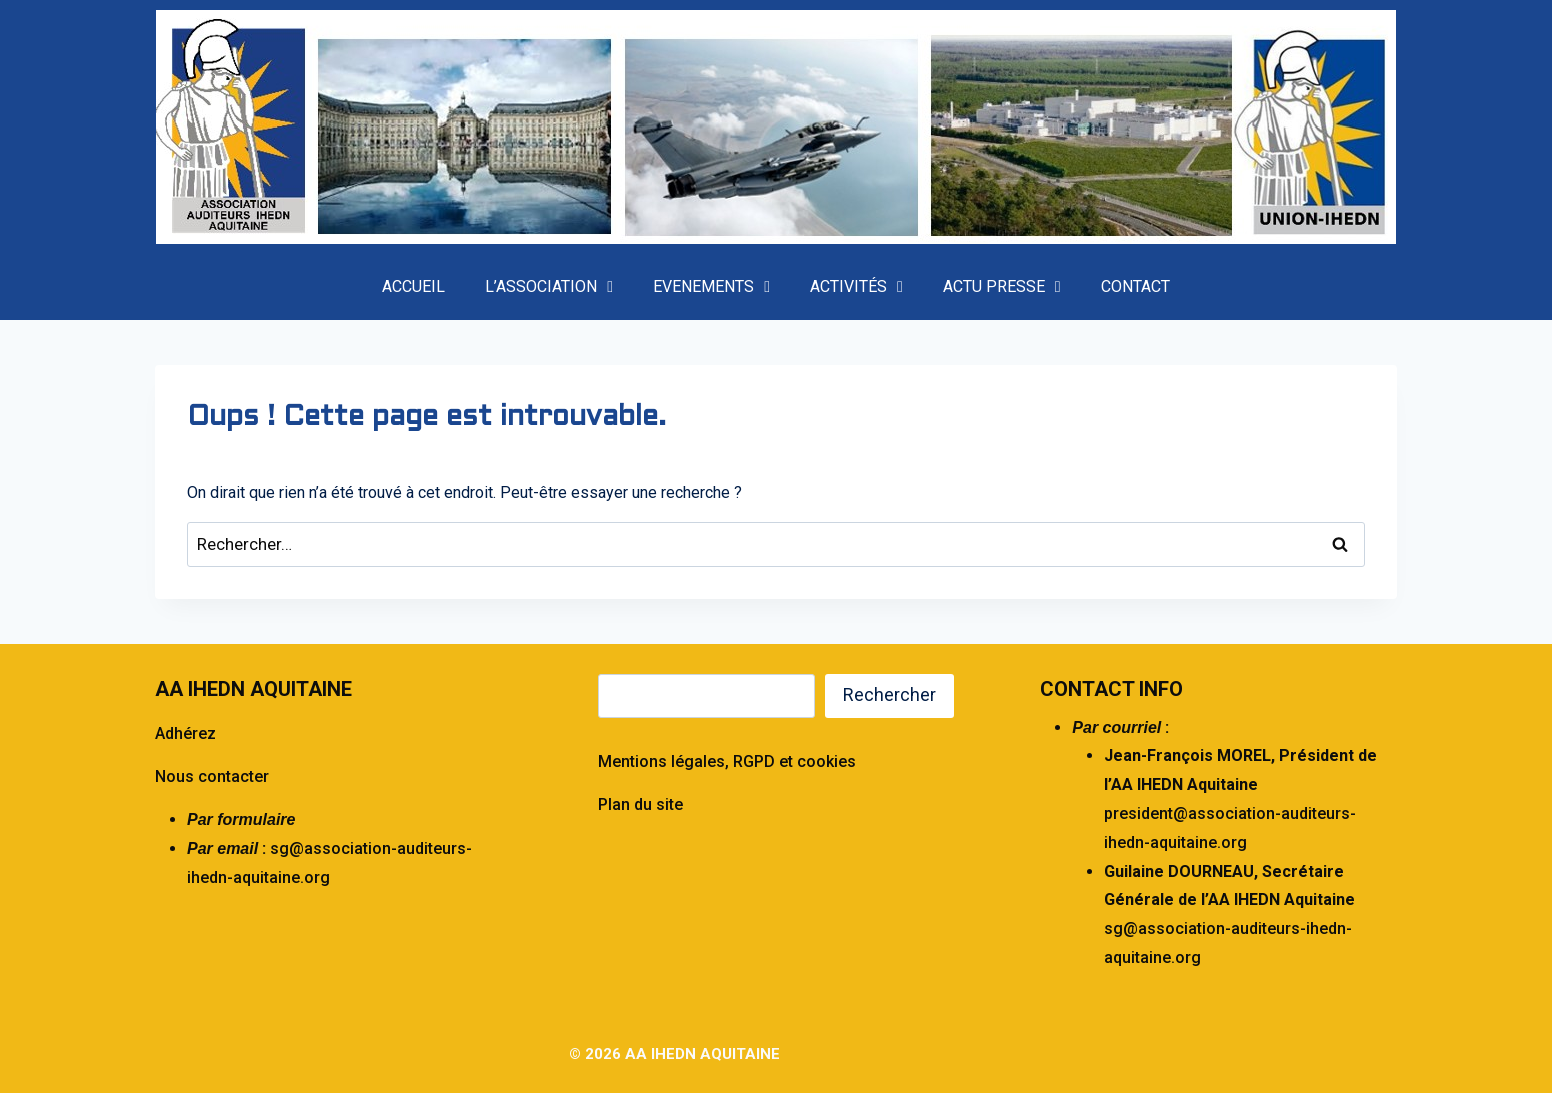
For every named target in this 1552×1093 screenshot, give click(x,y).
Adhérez (185, 733)
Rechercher (889, 694)
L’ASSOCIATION (549, 287)
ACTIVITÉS (856, 287)
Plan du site (640, 804)
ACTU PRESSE (1002, 287)
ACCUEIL (413, 286)
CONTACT (1135, 286)
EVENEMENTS (711, 287)
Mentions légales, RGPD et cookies (727, 761)
